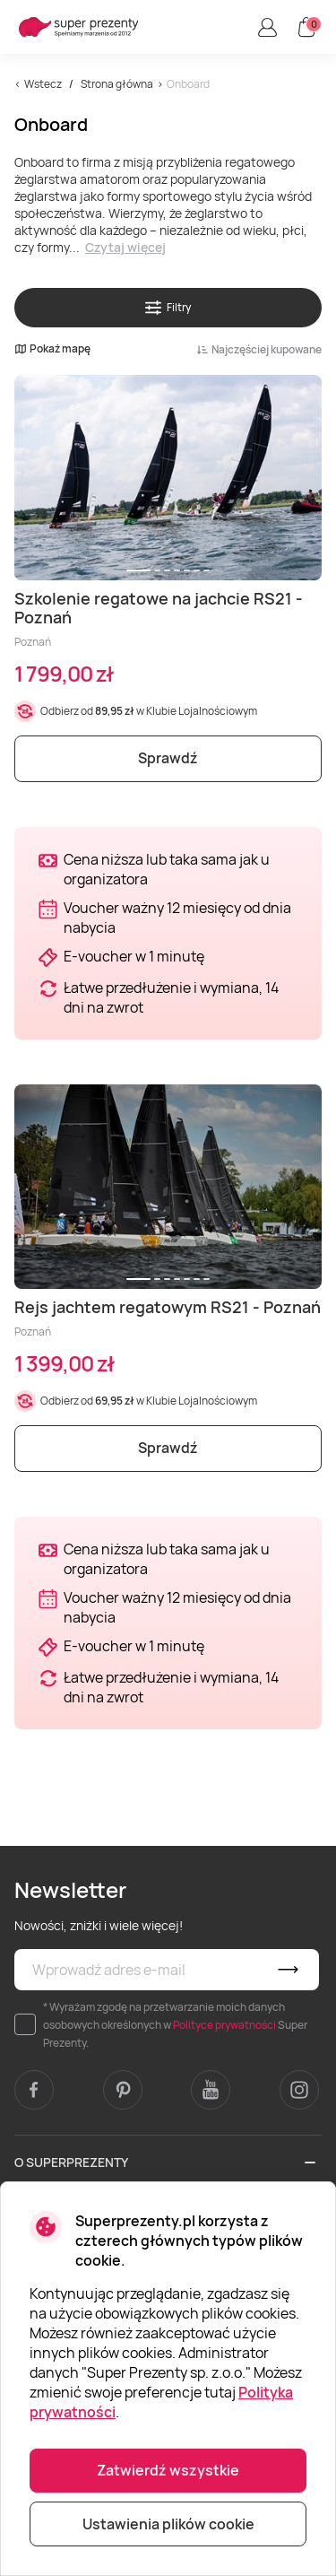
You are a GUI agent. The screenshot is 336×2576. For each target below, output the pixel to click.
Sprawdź (168, 758)
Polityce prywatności (224, 2024)
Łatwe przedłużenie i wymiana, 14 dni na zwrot (171, 997)
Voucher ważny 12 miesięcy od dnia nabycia (177, 917)
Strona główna (117, 83)
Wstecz (43, 83)
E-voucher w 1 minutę (134, 956)
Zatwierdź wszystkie (168, 2470)
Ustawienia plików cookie (168, 2524)
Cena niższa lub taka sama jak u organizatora (167, 869)
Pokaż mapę (52, 349)
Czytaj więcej (125, 247)
